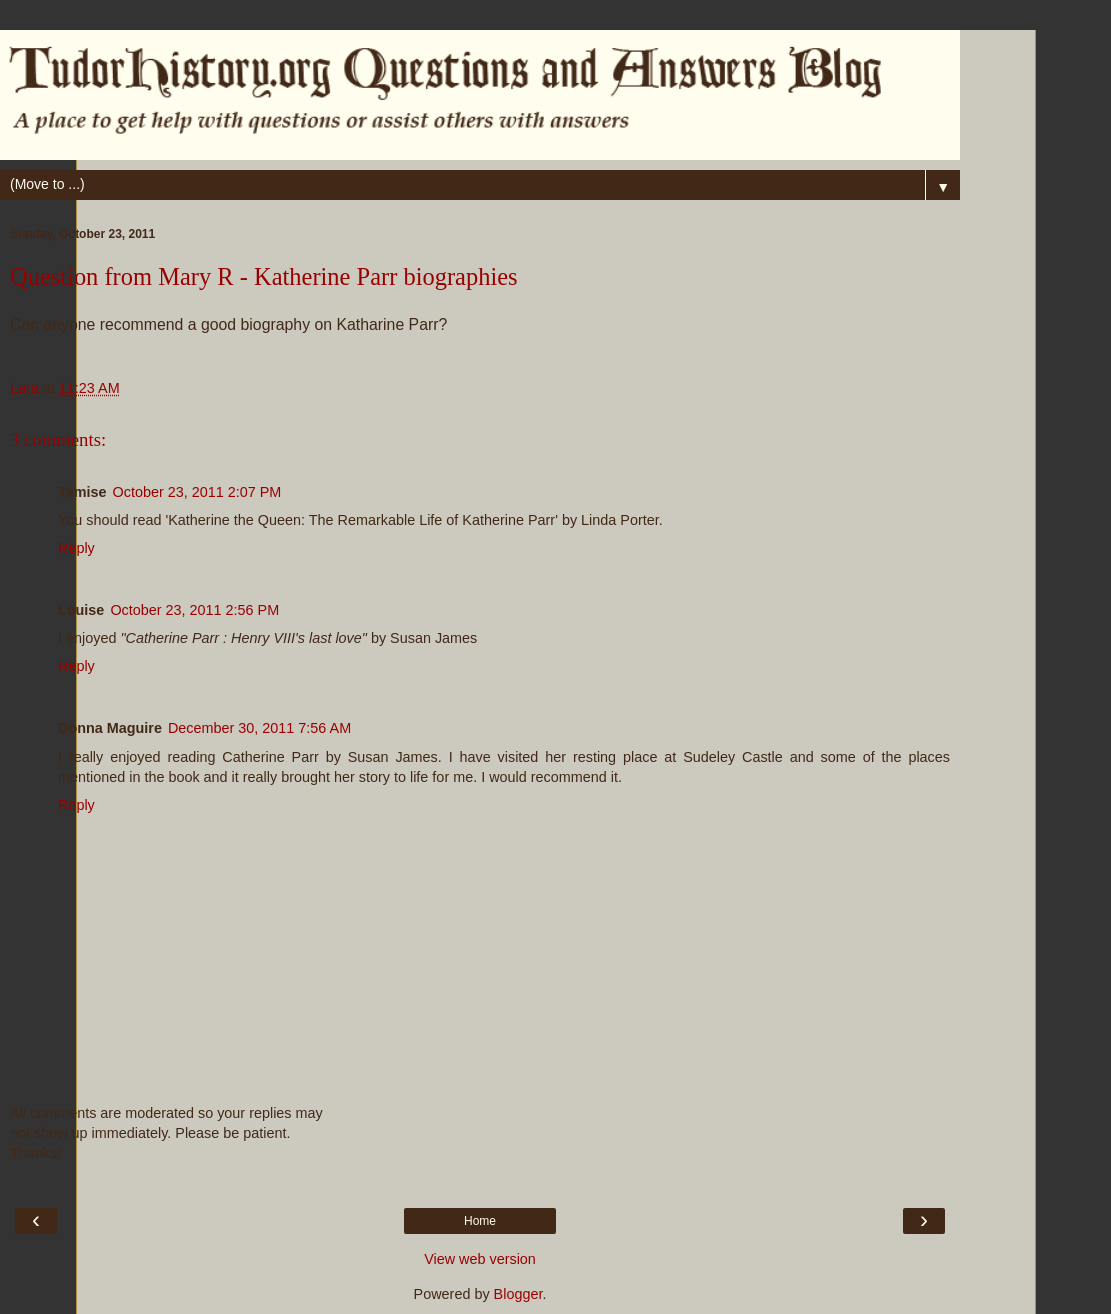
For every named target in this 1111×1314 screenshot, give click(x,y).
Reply (76, 548)
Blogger (518, 1294)
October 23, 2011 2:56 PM (194, 610)
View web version (480, 1259)
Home (480, 1221)
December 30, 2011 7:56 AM (259, 728)
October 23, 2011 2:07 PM (197, 492)
